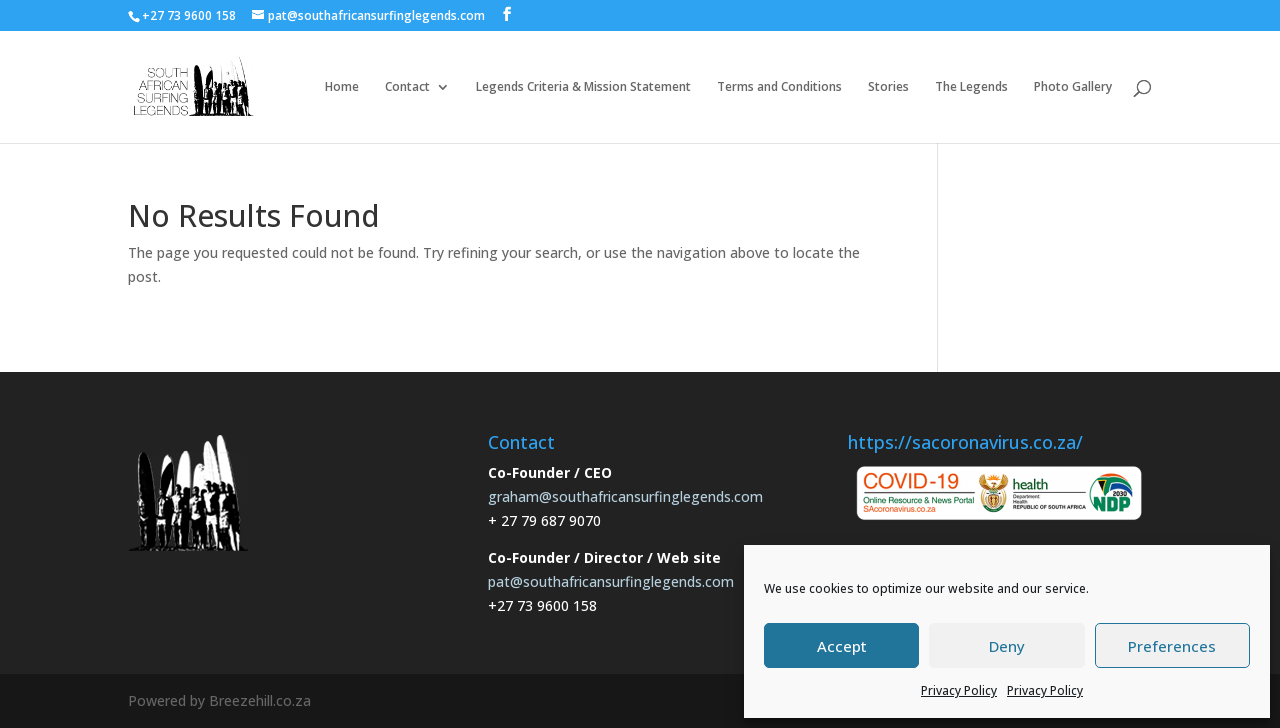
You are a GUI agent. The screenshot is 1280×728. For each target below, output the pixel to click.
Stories (888, 87)
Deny (1007, 646)
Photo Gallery (1073, 87)
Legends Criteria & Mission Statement (583, 87)
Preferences (1172, 646)
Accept (842, 646)
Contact (407, 87)
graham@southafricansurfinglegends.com (625, 496)
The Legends (971, 87)
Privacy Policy (959, 690)
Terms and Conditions (779, 87)
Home (342, 87)
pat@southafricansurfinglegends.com (611, 581)
